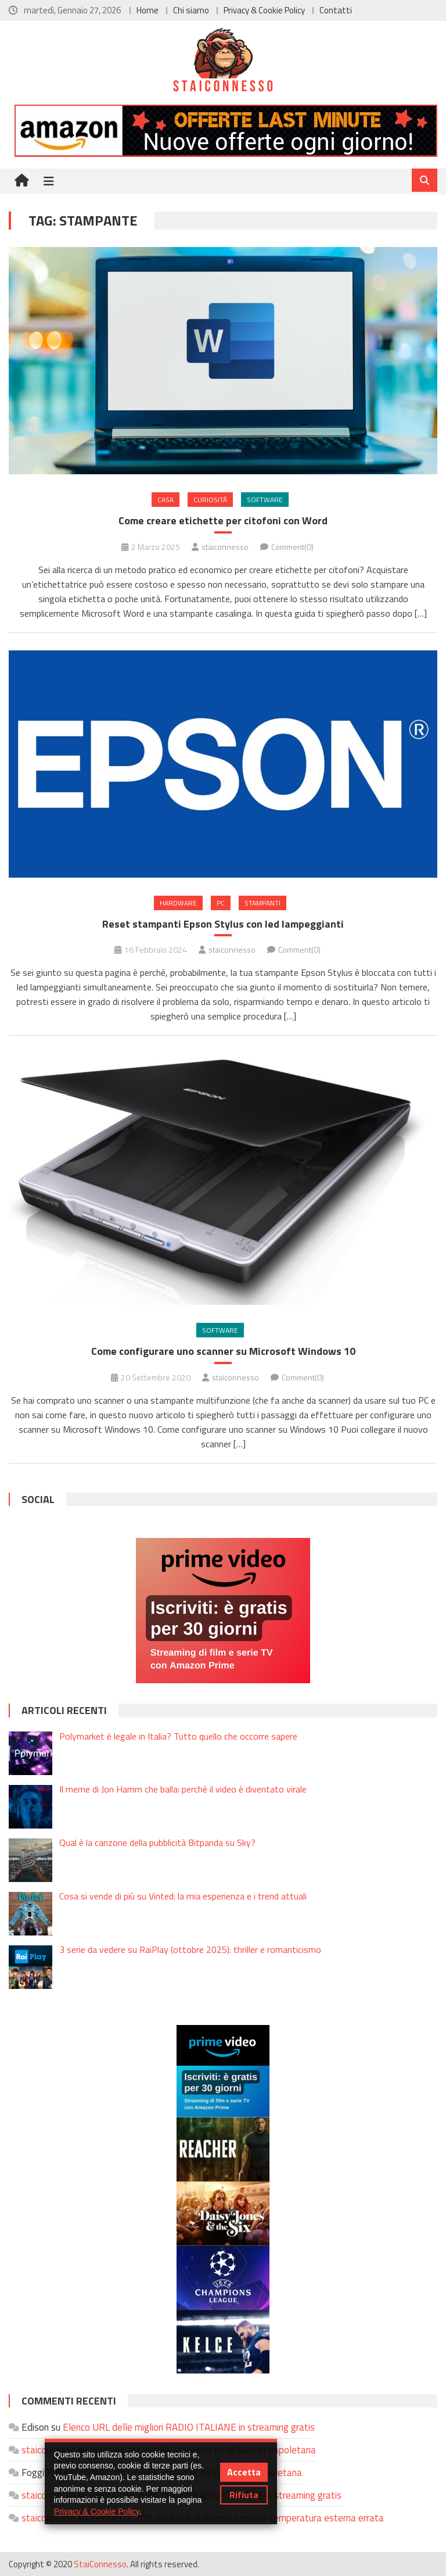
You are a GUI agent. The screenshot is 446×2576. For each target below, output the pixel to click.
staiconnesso (225, 547)
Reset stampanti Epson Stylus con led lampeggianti (223, 924)
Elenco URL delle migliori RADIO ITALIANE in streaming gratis (189, 2427)
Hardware (178, 902)
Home (147, 10)
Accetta (244, 2472)
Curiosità (210, 499)
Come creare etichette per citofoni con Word (223, 520)
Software (265, 499)
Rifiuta (243, 2495)
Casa (165, 499)
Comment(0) (292, 547)
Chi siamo (191, 10)
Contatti (335, 10)
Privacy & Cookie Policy (264, 10)
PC (221, 902)
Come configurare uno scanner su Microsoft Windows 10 (223, 1351)
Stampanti (262, 902)
